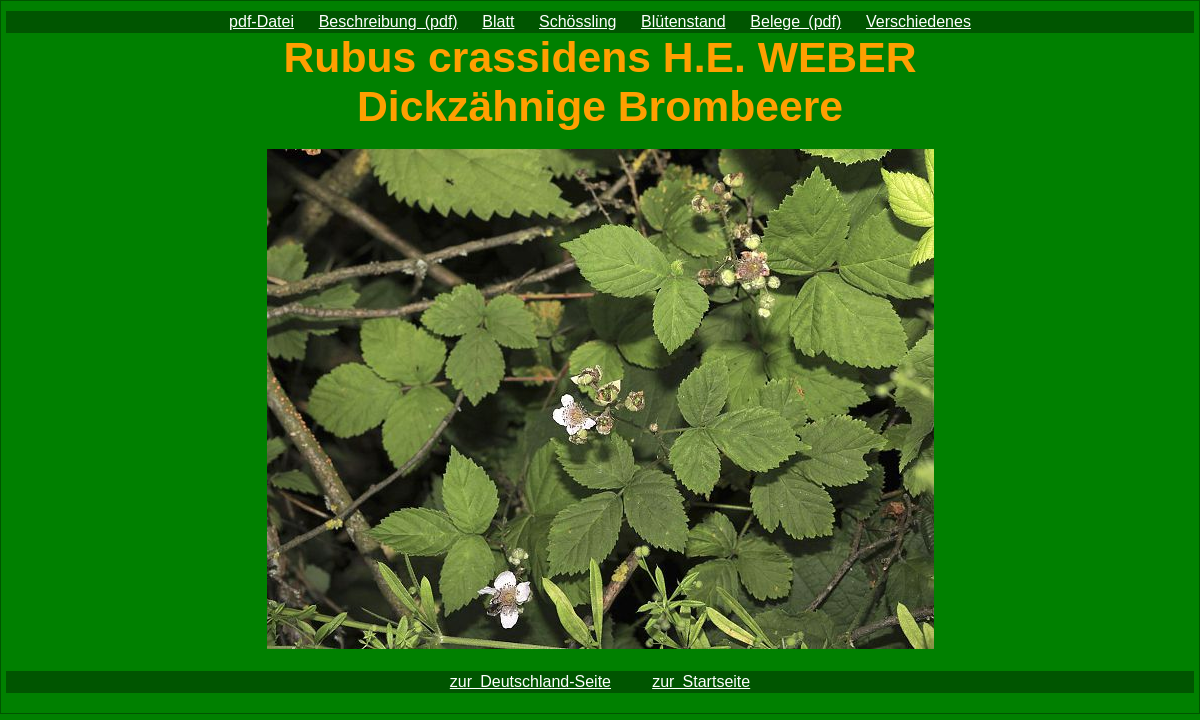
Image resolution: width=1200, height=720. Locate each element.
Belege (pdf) (795, 21)
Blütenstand (683, 21)
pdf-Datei (261, 21)
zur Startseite (701, 681)
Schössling (577, 21)
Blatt (498, 21)
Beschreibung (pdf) (388, 21)
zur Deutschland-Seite (530, 681)
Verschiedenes (918, 21)
